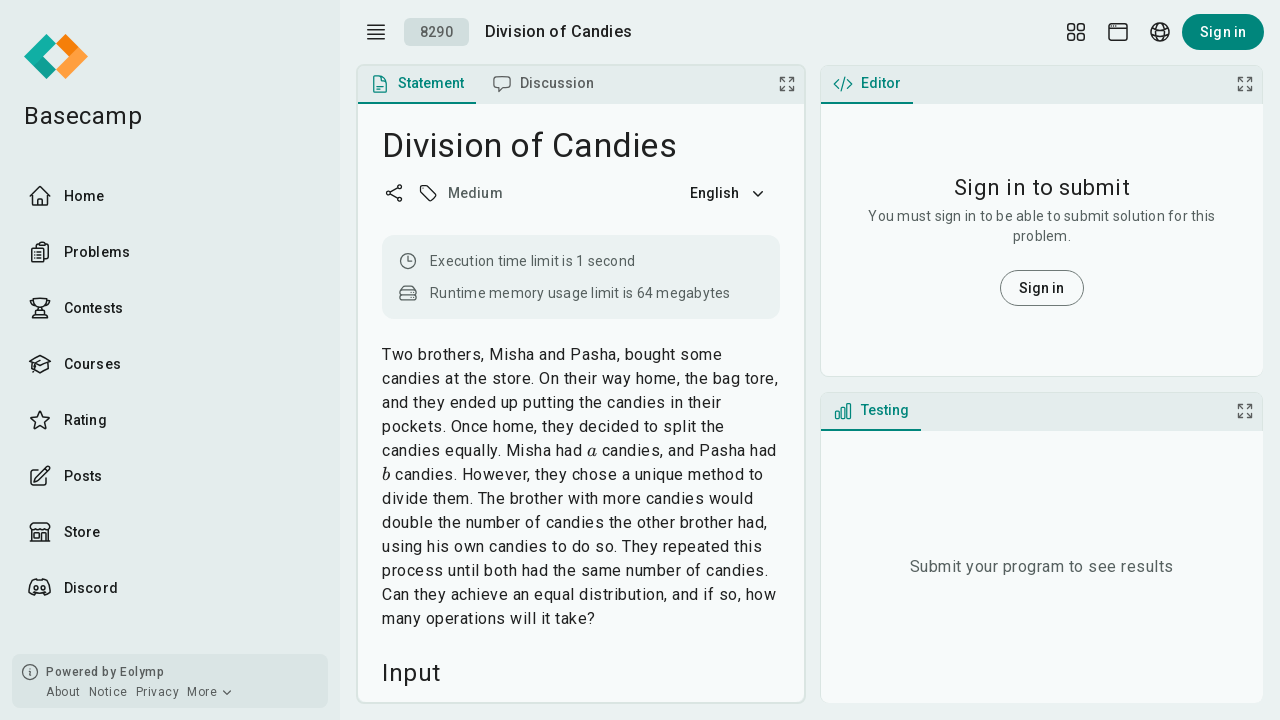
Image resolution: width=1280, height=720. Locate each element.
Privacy (158, 692)
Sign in (1223, 32)
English (729, 193)
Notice (108, 692)
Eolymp (142, 672)
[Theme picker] (1118, 32)
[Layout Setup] (1076, 32)
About (63, 692)
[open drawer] (376, 32)
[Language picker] (1160, 32)
